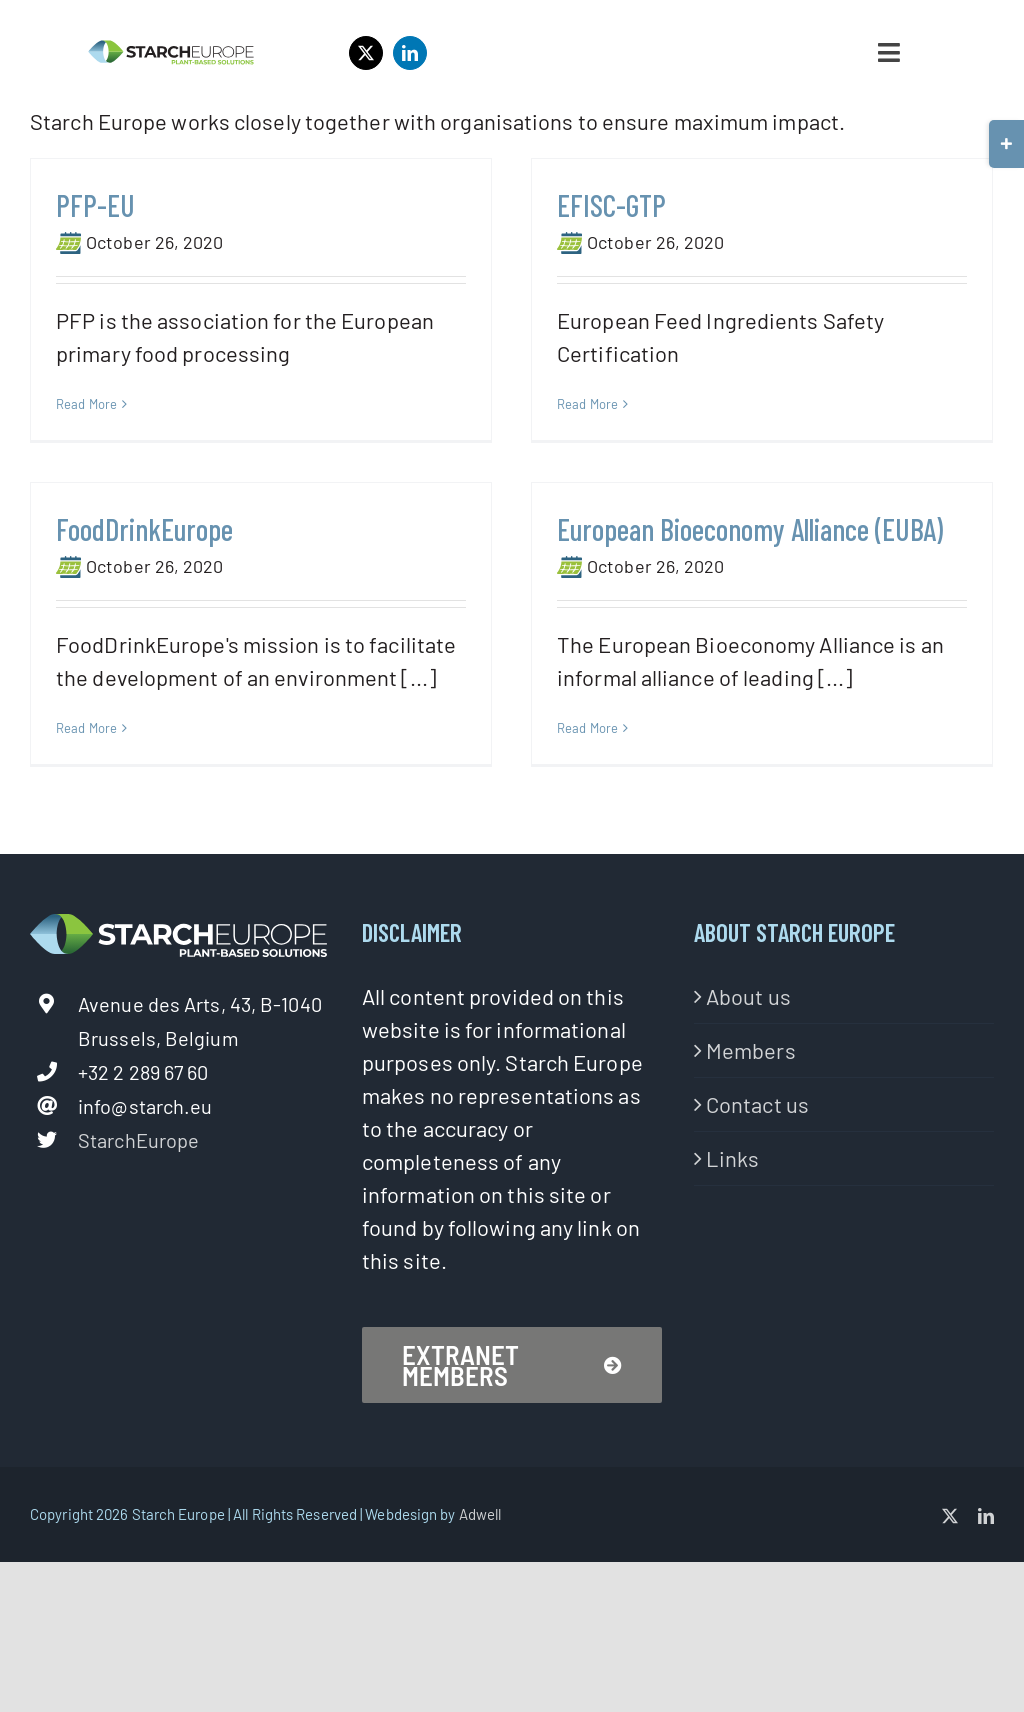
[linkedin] (410, 53)
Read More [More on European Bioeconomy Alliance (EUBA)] (550, 734)
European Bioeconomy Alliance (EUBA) (713, 535)
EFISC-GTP (599, 205)
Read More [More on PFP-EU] (86, 404)
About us (748, 1059)
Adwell (480, 1578)
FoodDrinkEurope (194, 505)
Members (751, 1113)
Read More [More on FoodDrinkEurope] (136, 705)
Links (733, 1221)
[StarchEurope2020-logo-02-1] (171, 50)
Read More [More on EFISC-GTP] (575, 404)
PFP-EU (95, 205)
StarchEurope (138, 1204)
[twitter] (366, 53)
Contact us (757, 1167)
